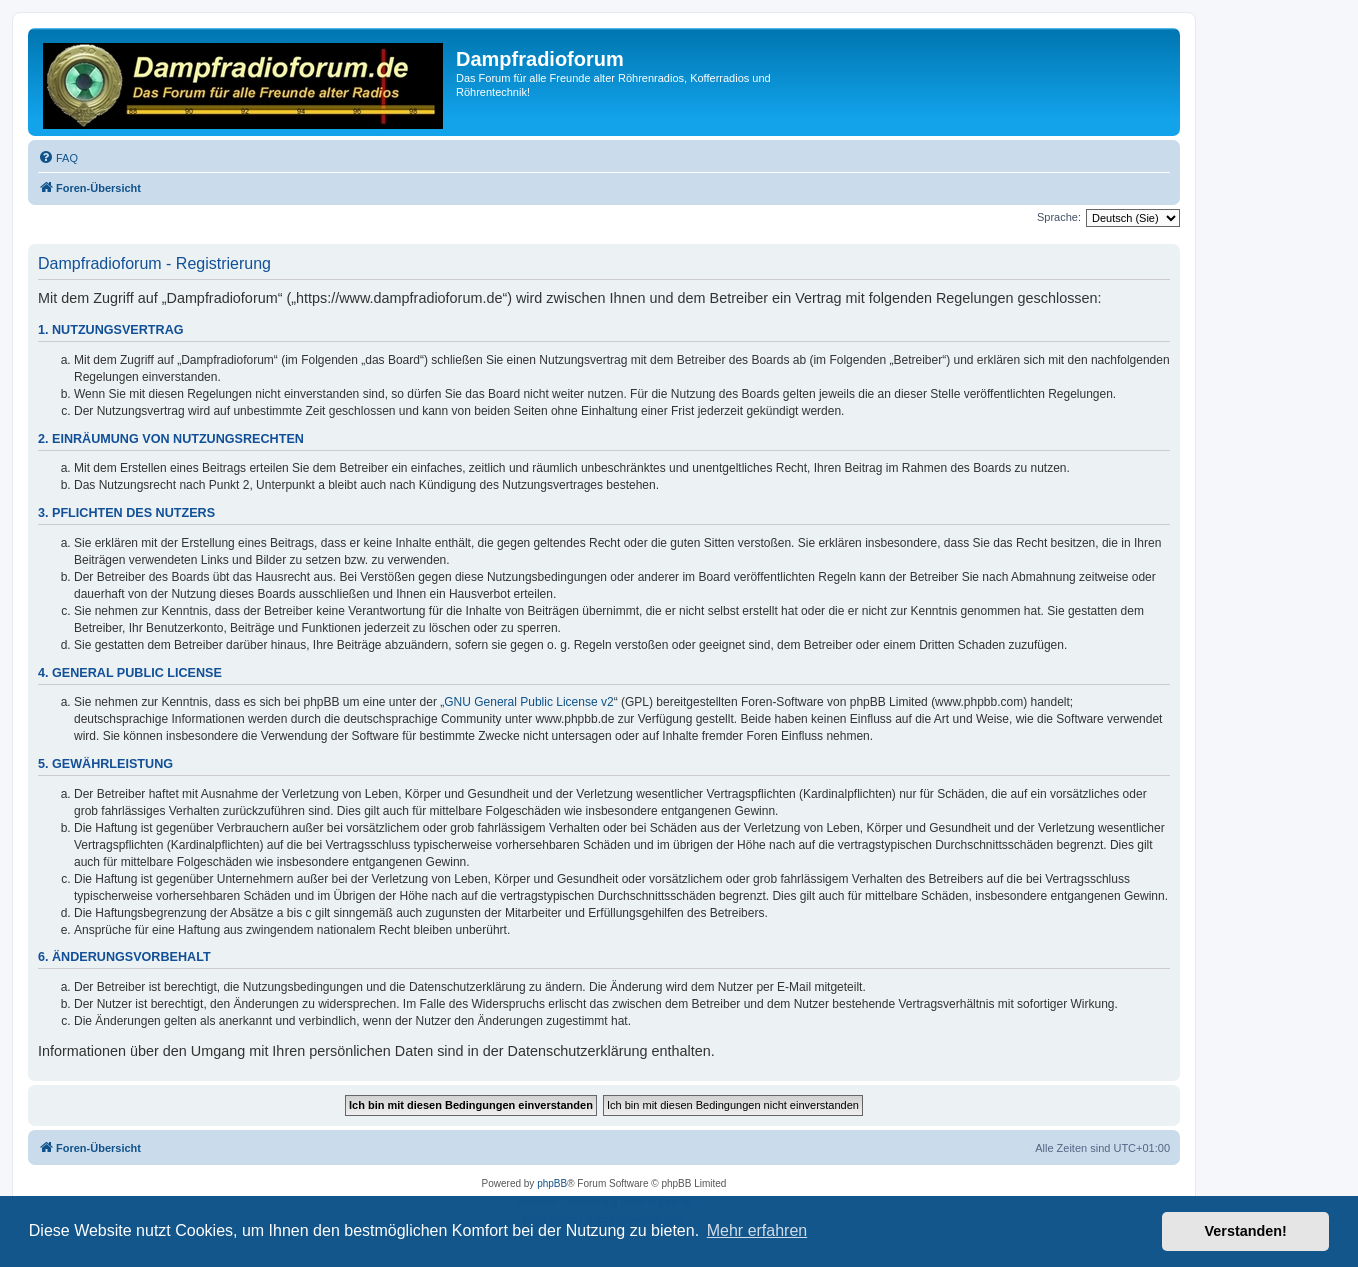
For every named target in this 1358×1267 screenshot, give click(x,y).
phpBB (552, 1183)
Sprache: (1059, 217)
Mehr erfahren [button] (757, 1230)
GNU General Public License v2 (528, 702)
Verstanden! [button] (1246, 1231)
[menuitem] (58, 158)
